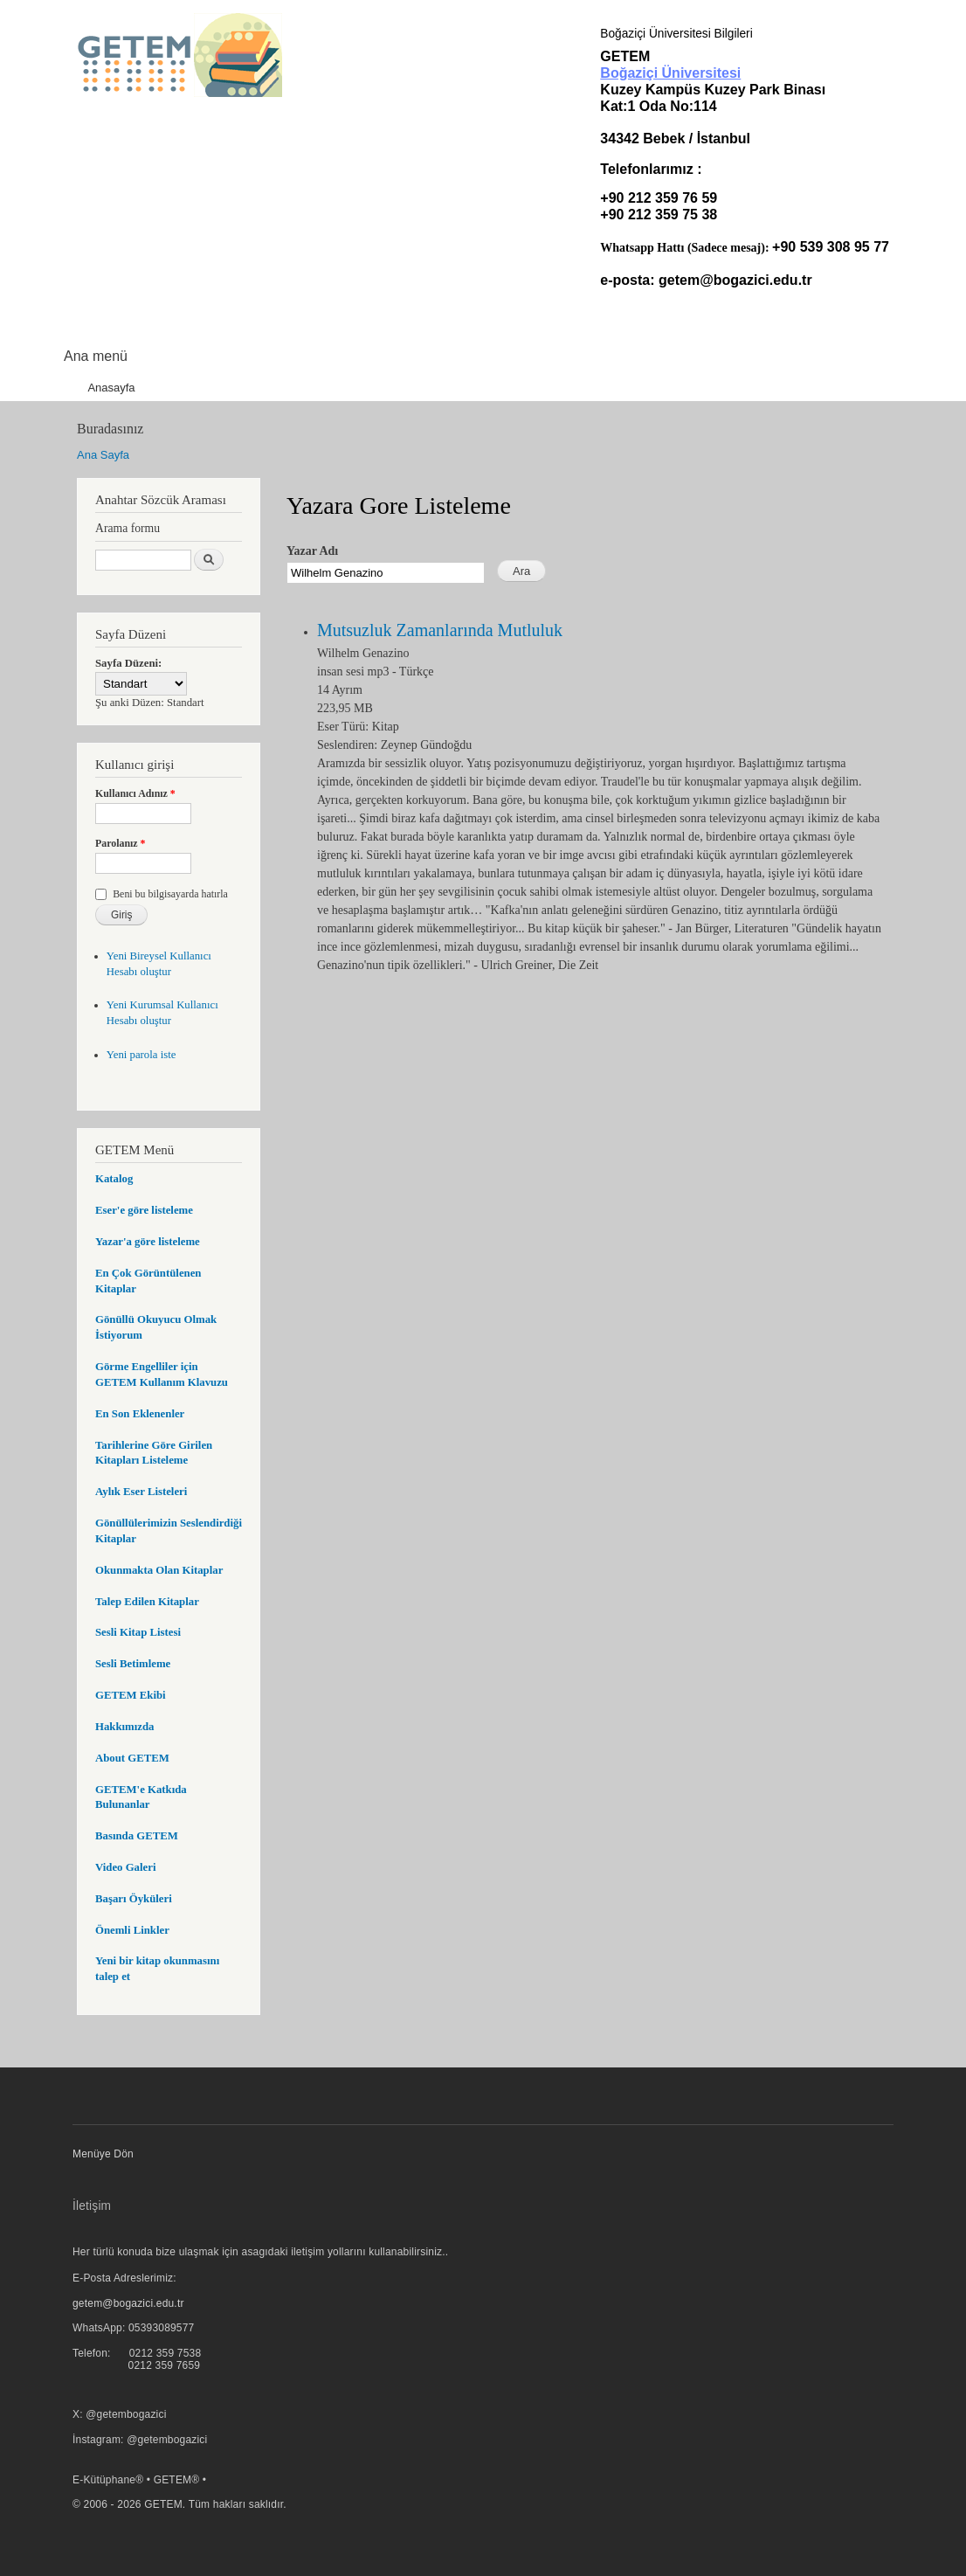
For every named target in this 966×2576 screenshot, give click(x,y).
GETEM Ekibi (130, 1695)
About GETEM (132, 1758)
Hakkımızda (124, 1727)
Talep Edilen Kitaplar (147, 1602)
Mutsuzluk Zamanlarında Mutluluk (439, 630)
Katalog (114, 1179)
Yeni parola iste (141, 1055)
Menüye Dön (103, 2154)
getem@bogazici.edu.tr (735, 280)
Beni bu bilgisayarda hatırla (170, 894)
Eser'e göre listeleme (144, 1210)
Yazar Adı (312, 550)
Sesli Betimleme (132, 1664)
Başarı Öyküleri (133, 1899)
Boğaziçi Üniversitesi (670, 73)
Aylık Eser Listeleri (141, 1491)
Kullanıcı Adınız (135, 793)
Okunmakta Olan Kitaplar (159, 1570)
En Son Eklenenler (139, 1414)
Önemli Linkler (132, 1930)
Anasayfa (111, 387)
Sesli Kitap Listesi (138, 1632)
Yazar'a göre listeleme (147, 1242)
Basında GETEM (136, 1836)
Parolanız (120, 843)
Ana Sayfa (103, 454)
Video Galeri (125, 1867)
